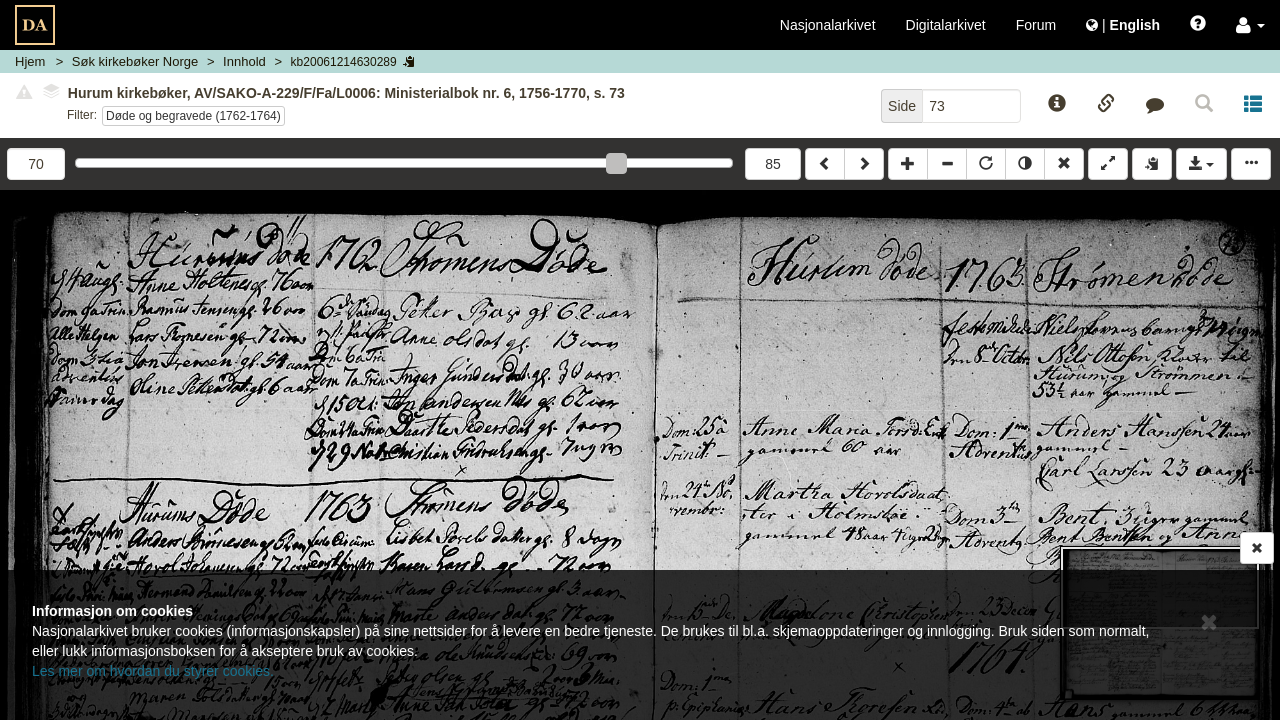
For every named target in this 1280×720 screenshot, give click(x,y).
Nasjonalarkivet (828, 25)
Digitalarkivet (946, 25)
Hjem (30, 61)
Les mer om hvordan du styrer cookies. (153, 671)
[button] (1250, 25)
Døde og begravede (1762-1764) (193, 116)
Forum (1036, 25)
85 (773, 164)
